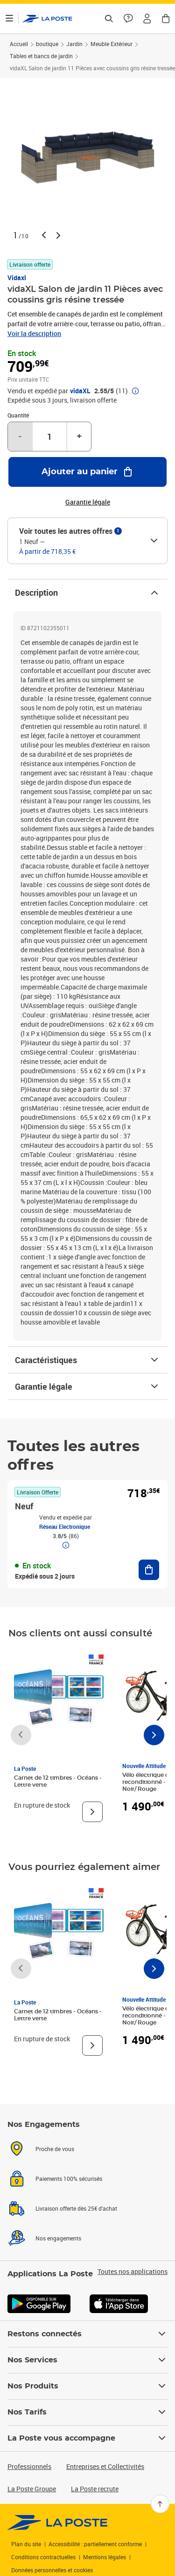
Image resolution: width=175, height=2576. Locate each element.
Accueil (19, 43)
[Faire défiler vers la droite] (154, 1735)
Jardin (74, 43)
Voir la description (34, 333)
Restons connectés (87, 2334)
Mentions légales (104, 2557)
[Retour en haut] (160, 2504)
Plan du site (26, 2544)
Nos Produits (87, 2386)
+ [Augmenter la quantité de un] (79, 436)
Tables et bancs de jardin (41, 56)
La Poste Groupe (31, 2488)
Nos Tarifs (87, 2412)
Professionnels (29, 2466)
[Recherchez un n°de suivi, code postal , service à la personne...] (108, 18)
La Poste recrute (95, 2488)
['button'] (47, 18)
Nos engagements (58, 2238)
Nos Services (87, 2360)
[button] (147, 18)
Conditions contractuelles (43, 2557)
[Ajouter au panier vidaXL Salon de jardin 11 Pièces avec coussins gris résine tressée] (87, 472)
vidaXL (80, 391)
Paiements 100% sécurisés (68, 2178)
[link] (57, 2522)
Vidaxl (16, 277)
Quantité (18, 415)
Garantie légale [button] (87, 502)
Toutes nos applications (133, 2271)
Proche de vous (54, 2148)
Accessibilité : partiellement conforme (95, 2544)
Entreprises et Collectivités (105, 2466)
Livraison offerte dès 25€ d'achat (76, 2208)
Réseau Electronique (64, 1526)
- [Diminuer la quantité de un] (20, 436)
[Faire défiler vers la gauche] (21, 1735)
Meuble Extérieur (112, 43)
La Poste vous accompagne (87, 2438)
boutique (47, 43)
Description (87, 592)
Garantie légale (87, 1386)
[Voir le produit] (92, 1812)
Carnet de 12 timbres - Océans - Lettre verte (58, 1781)
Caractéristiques (87, 1359)
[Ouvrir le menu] (9, 18)
